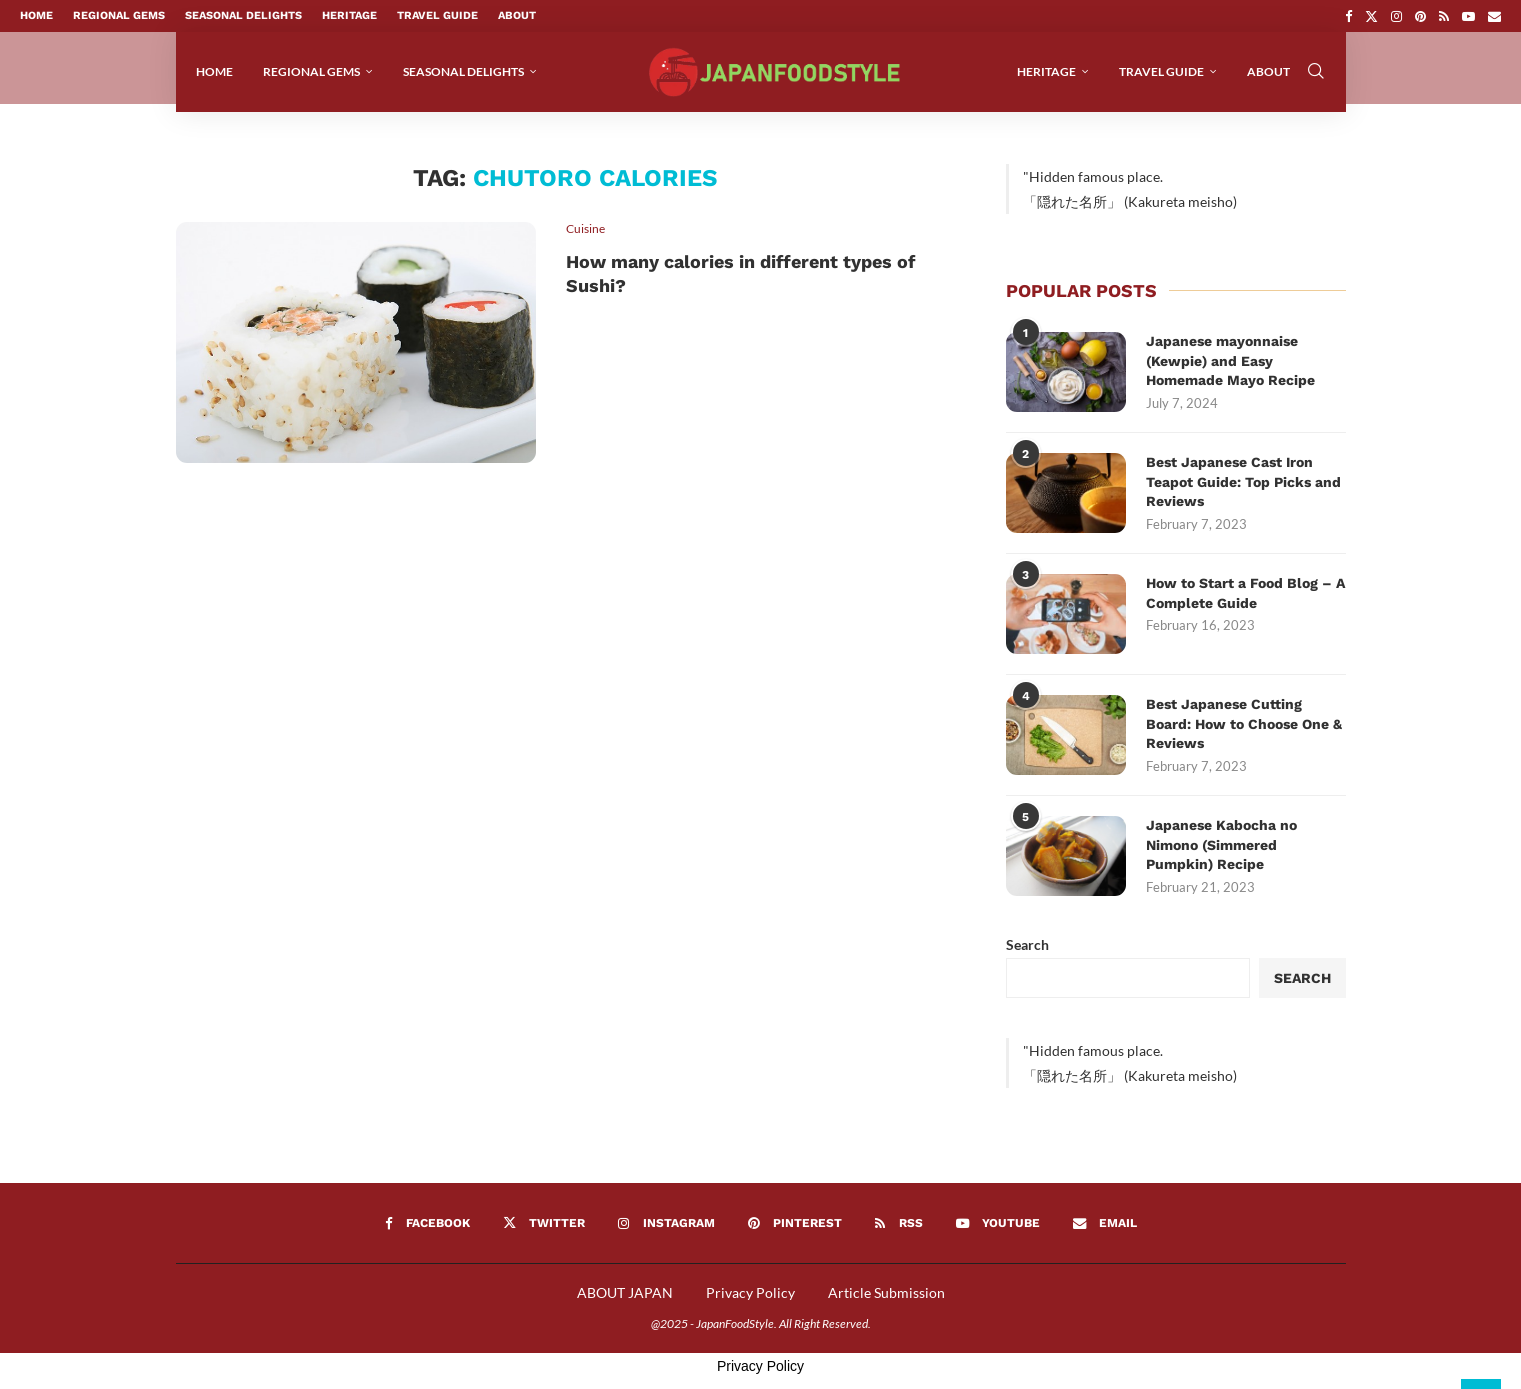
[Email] (1494, 16)
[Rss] (1444, 16)
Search (1027, 954)
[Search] (1316, 72)
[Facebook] (1348, 16)
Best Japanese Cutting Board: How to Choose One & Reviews (1244, 733)
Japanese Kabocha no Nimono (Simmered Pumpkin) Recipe (1221, 854)
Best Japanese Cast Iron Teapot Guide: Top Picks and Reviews (1243, 491)
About (517, 15)
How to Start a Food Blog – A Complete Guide (1245, 603)
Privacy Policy (750, 1302)
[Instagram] (1396, 16)
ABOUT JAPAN (625, 1302)
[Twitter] (1371, 16)
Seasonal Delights (243, 15)
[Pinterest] (1420, 16)
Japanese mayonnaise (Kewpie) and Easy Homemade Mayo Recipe (1230, 370)
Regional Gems (119, 15)
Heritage (349, 15)
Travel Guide (437, 15)
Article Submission (886, 1302)
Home (36, 15)
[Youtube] (1468, 16)
